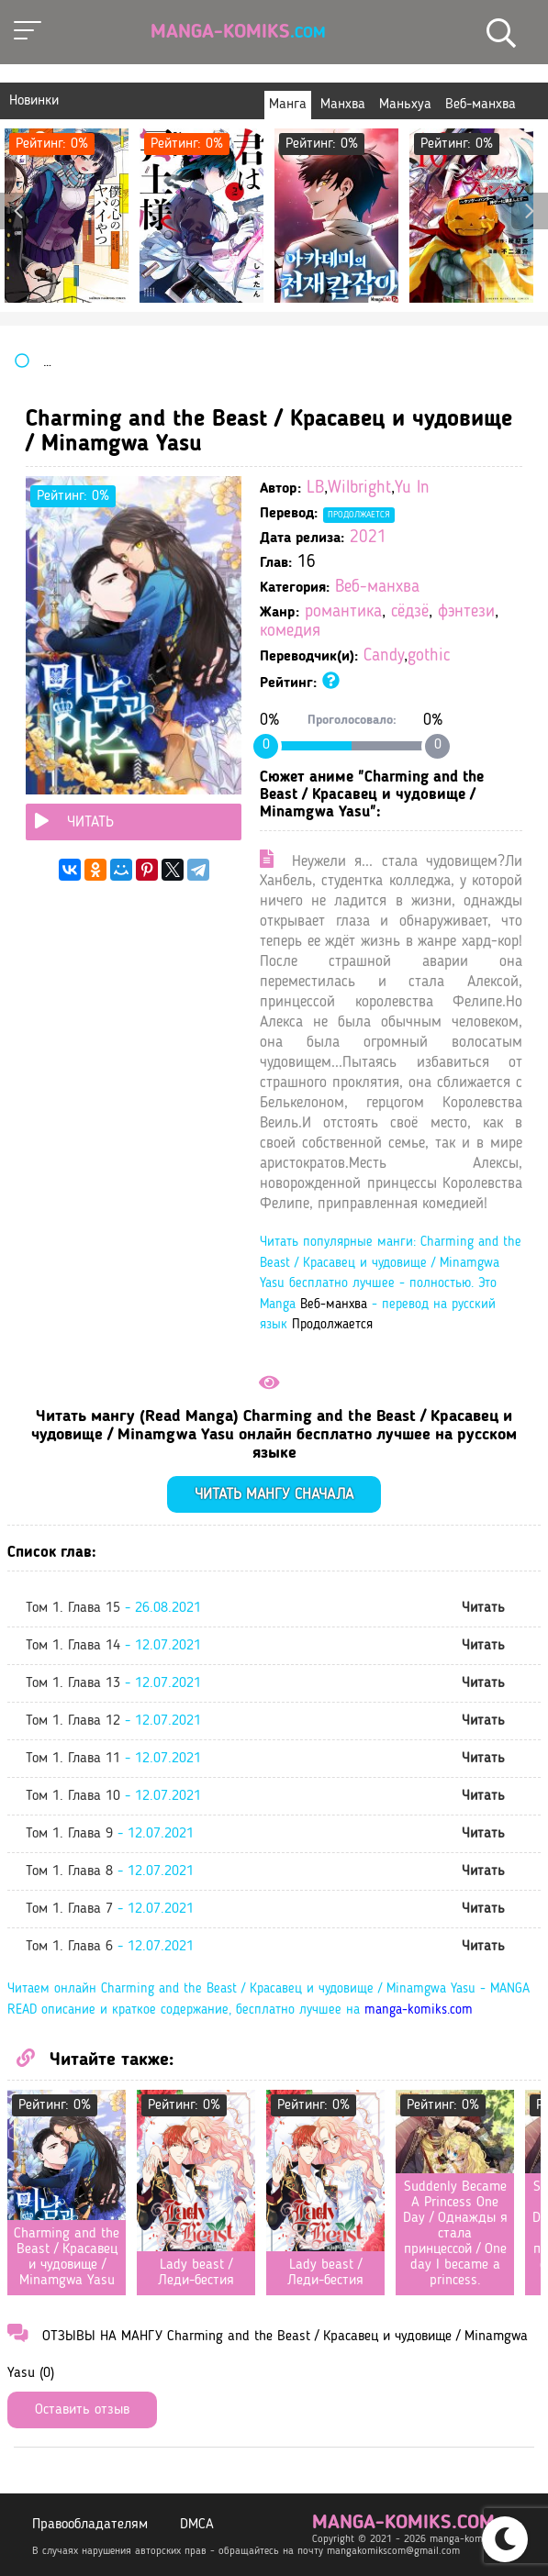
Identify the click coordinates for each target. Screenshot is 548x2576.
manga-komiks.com (418, 2010)
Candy (383, 656)
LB (315, 488)
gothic (429, 656)
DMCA (197, 2524)
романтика (343, 612)
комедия (290, 631)
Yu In (412, 488)
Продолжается (359, 514)
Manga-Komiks (238, 32)
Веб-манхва (377, 587)
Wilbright (359, 488)
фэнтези (466, 612)
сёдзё (410, 612)
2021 (368, 538)
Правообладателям (90, 2524)
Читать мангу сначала (274, 1495)
